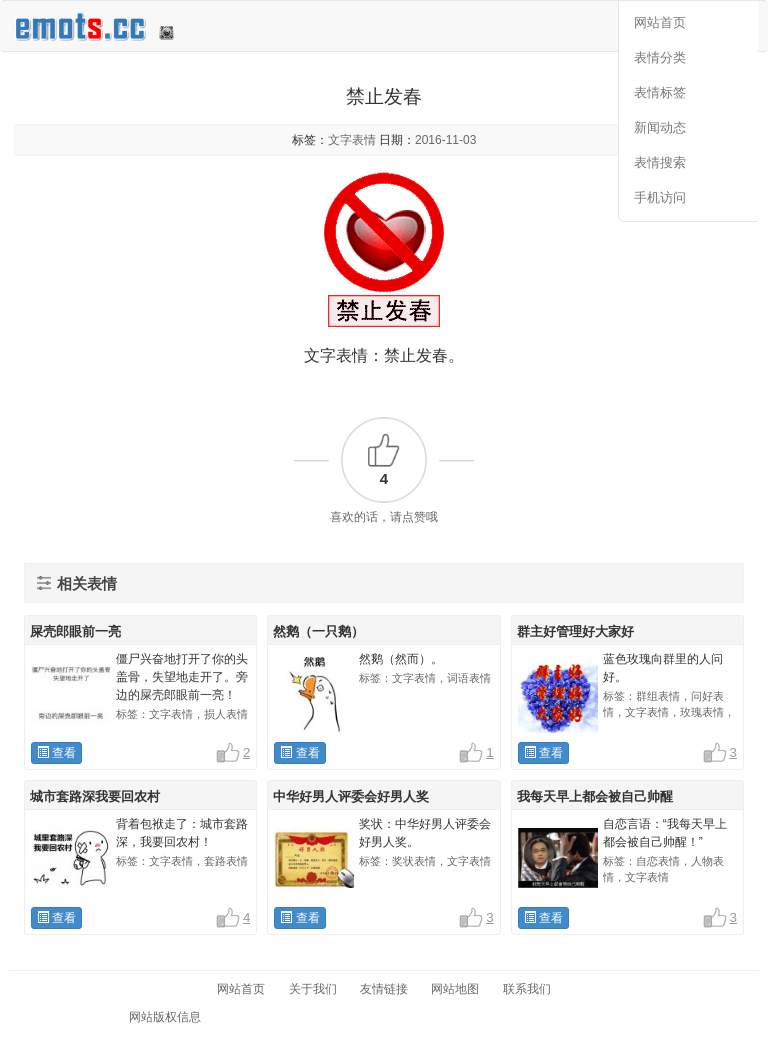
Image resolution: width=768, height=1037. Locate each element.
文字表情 (352, 140)
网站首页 (660, 22)
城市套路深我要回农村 (95, 796)
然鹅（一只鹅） (318, 631)
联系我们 (527, 989)
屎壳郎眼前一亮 (75, 631)
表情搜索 (660, 162)
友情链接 (384, 989)
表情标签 (660, 92)
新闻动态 (660, 127)
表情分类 (660, 57)
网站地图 (455, 989)
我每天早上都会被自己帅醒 (595, 796)
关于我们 (313, 989)
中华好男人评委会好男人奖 (351, 796)
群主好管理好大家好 (575, 631)
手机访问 (660, 197)
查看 (56, 753)
